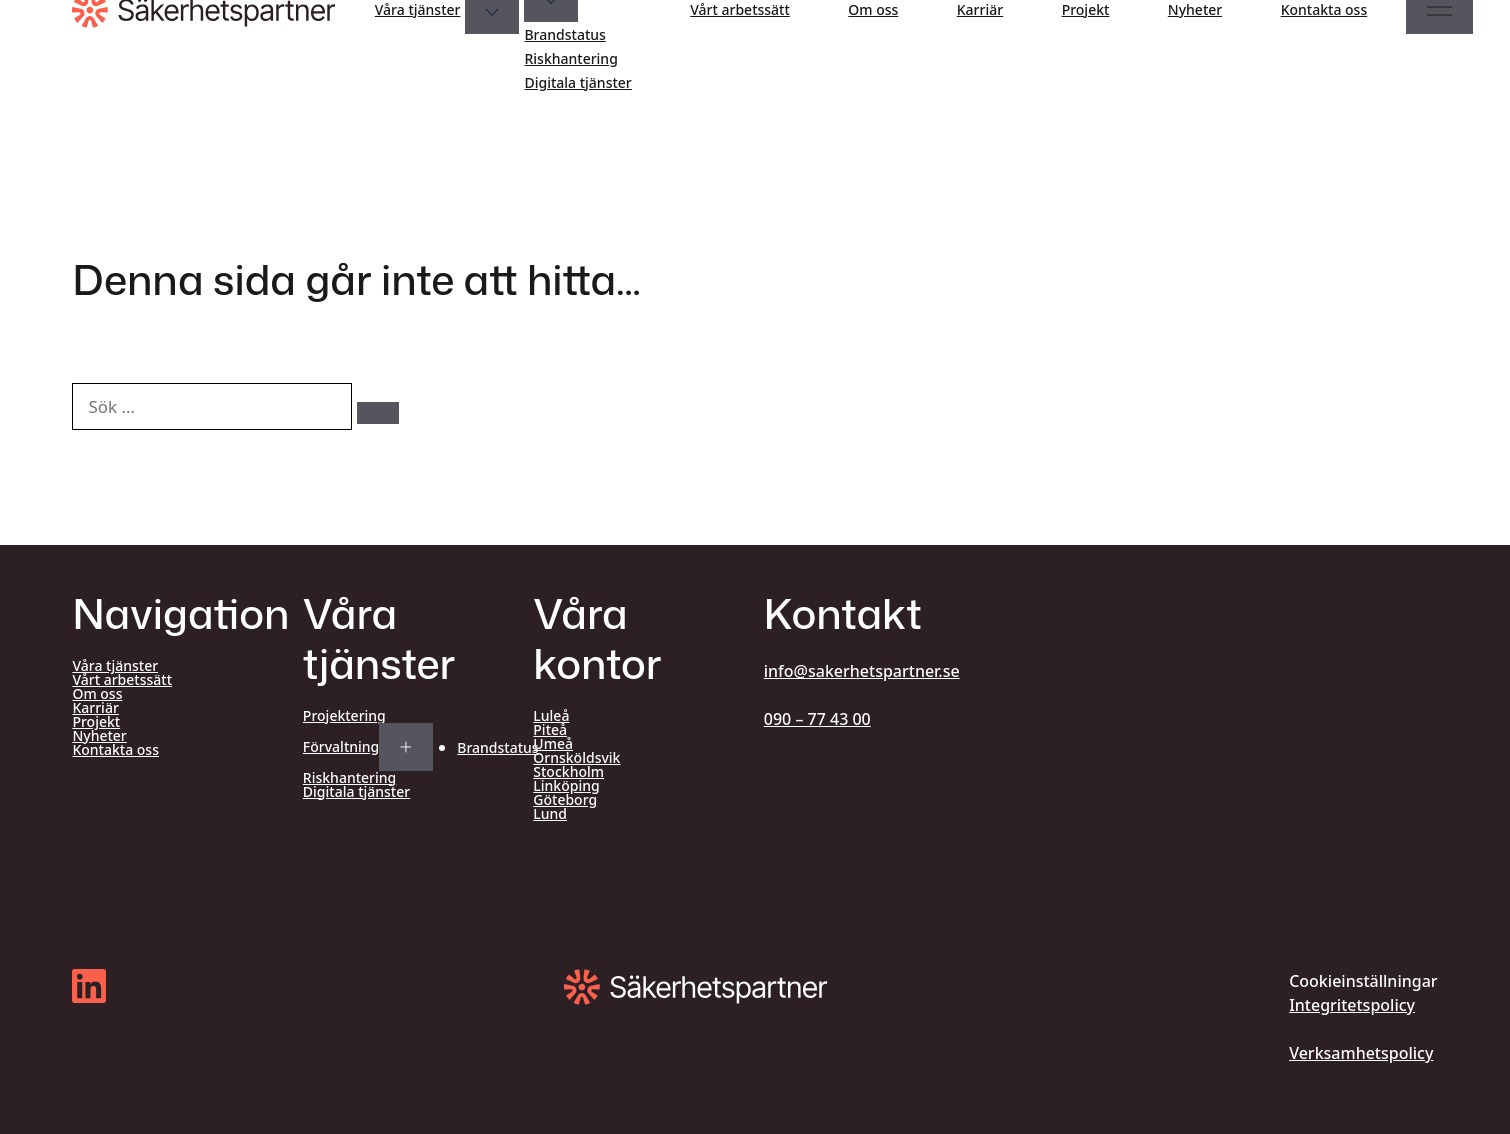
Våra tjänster (422, 10)
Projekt (1089, 10)
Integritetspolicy (1352, 1005)
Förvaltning (341, 747)
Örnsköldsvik (576, 758)
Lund (550, 814)
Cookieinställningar (1363, 981)
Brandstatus (568, 34)
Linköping (566, 786)
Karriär (984, 10)
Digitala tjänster (581, 82)
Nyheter (1199, 10)
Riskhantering (574, 58)
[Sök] (378, 413)
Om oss (877, 10)
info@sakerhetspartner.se (862, 671)
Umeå (553, 744)
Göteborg (565, 800)
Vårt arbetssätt (744, 10)
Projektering (344, 716)
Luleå (551, 716)
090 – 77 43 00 (817, 719)
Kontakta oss (1327, 10)
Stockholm (568, 772)
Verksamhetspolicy (1361, 1053)
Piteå (550, 730)
